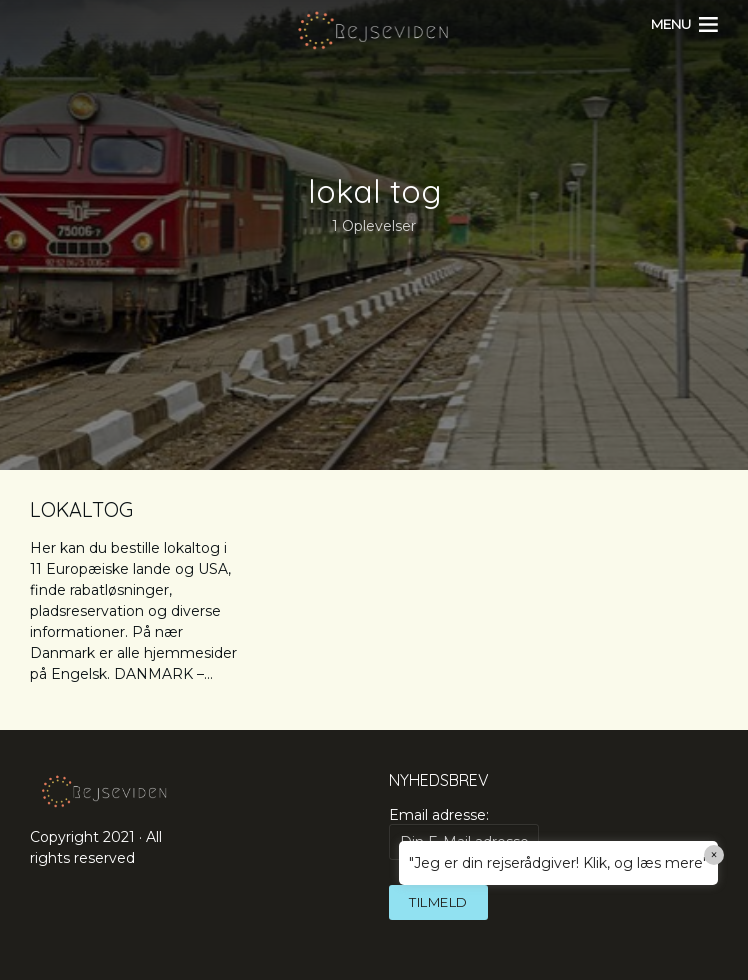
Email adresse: (464, 833)
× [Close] (714, 855)
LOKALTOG (81, 509)
